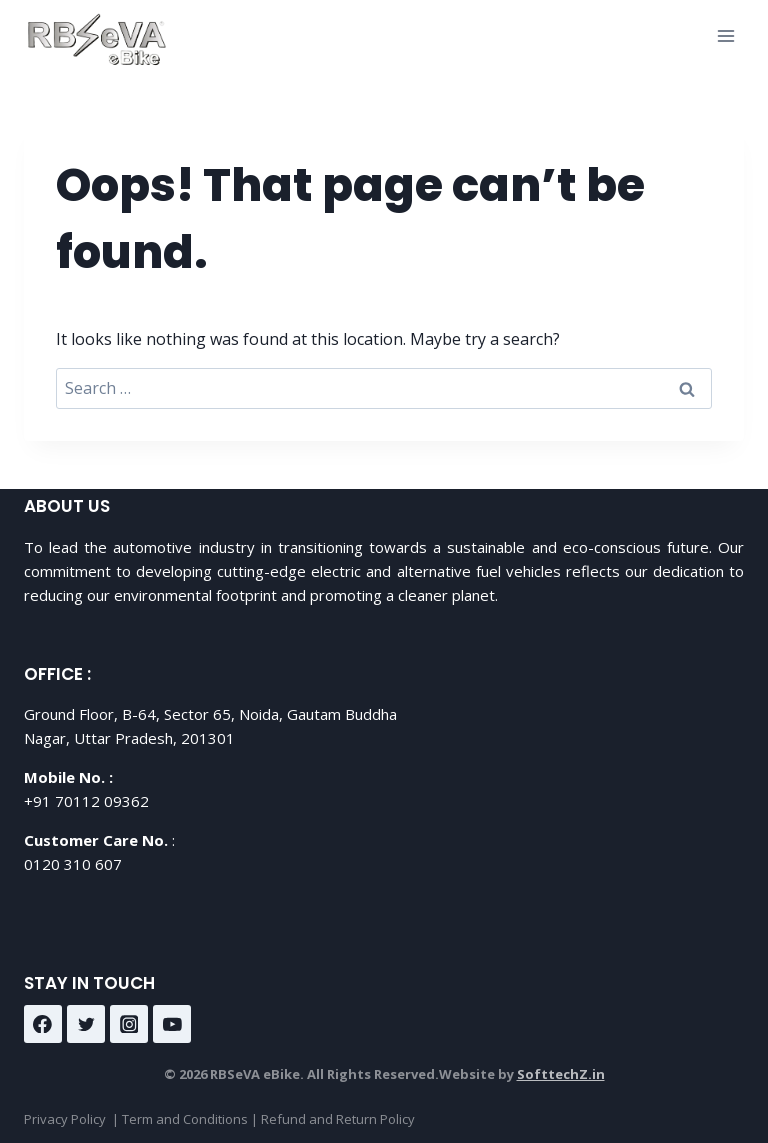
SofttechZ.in (561, 1074)
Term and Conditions (185, 1119)
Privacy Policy (65, 1119)
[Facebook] (43, 1024)
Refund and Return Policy (338, 1119)
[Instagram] (129, 1024)
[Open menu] (725, 35)
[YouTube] (172, 1024)
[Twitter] (86, 1024)
